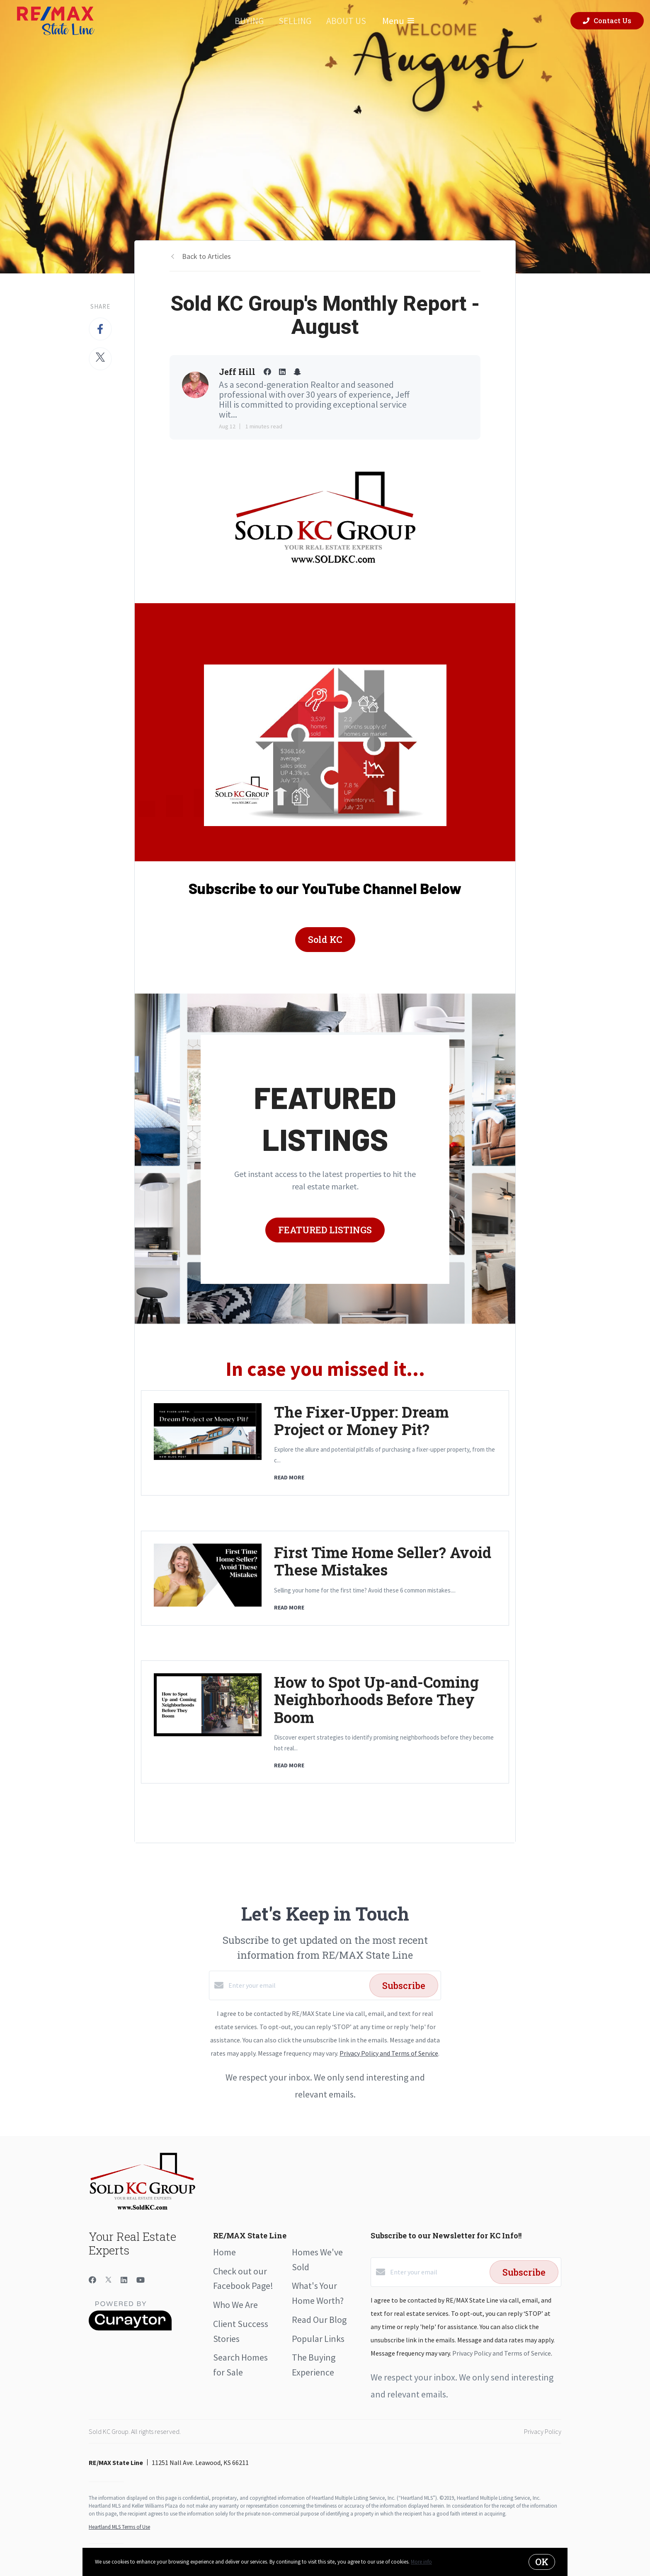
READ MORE (289, 1477)
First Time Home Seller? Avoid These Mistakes (382, 1561)
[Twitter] (108, 2280)
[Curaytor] (130, 2328)
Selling (295, 21)
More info (421, 2561)
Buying (249, 21)
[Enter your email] (296, 1985)
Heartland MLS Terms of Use (119, 2526)
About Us (346, 21)
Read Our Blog (319, 2319)
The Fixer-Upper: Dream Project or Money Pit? (361, 1420)
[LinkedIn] (124, 2280)
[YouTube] (140, 2280)
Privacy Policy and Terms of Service (389, 2053)
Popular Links (318, 2338)
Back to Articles (206, 256)
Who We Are (235, 2304)
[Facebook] (92, 2280)
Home (224, 2252)
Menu (398, 21)
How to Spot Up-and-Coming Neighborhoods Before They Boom (376, 1699)
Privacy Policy (542, 2431)
